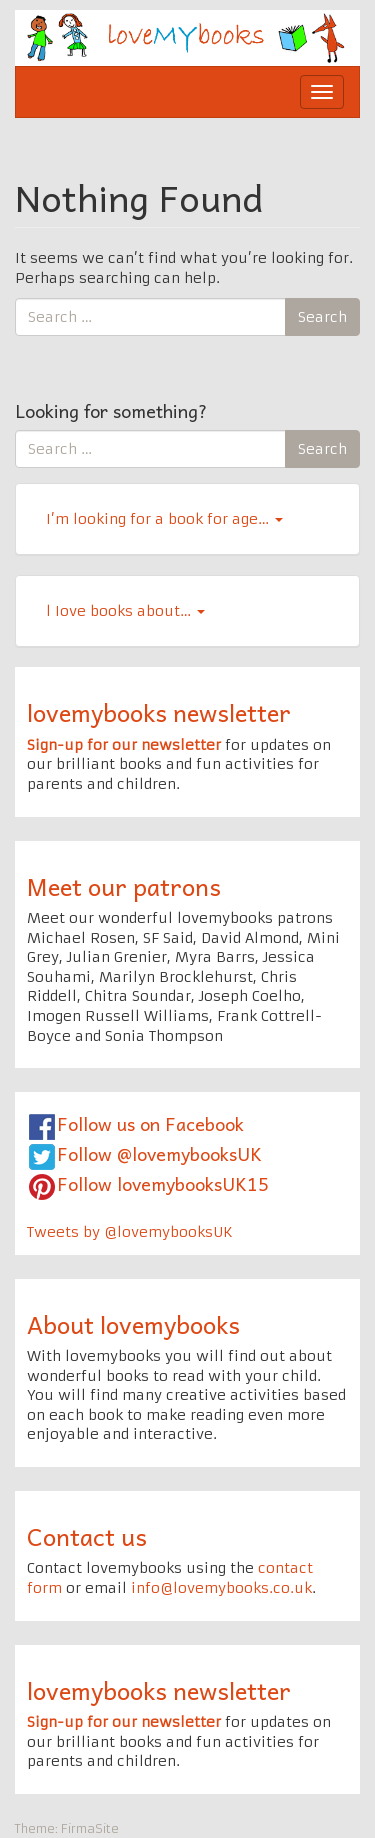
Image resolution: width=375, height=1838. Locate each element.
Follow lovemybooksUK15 (163, 1183)
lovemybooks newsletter (159, 712)
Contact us (87, 1536)
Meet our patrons (124, 886)
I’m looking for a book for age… (164, 519)
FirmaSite (90, 1828)
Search (322, 317)
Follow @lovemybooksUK (159, 1153)
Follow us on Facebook (150, 1123)
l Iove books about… (125, 611)
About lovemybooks (133, 1324)
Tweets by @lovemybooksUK (130, 1232)
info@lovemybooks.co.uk (221, 1588)
